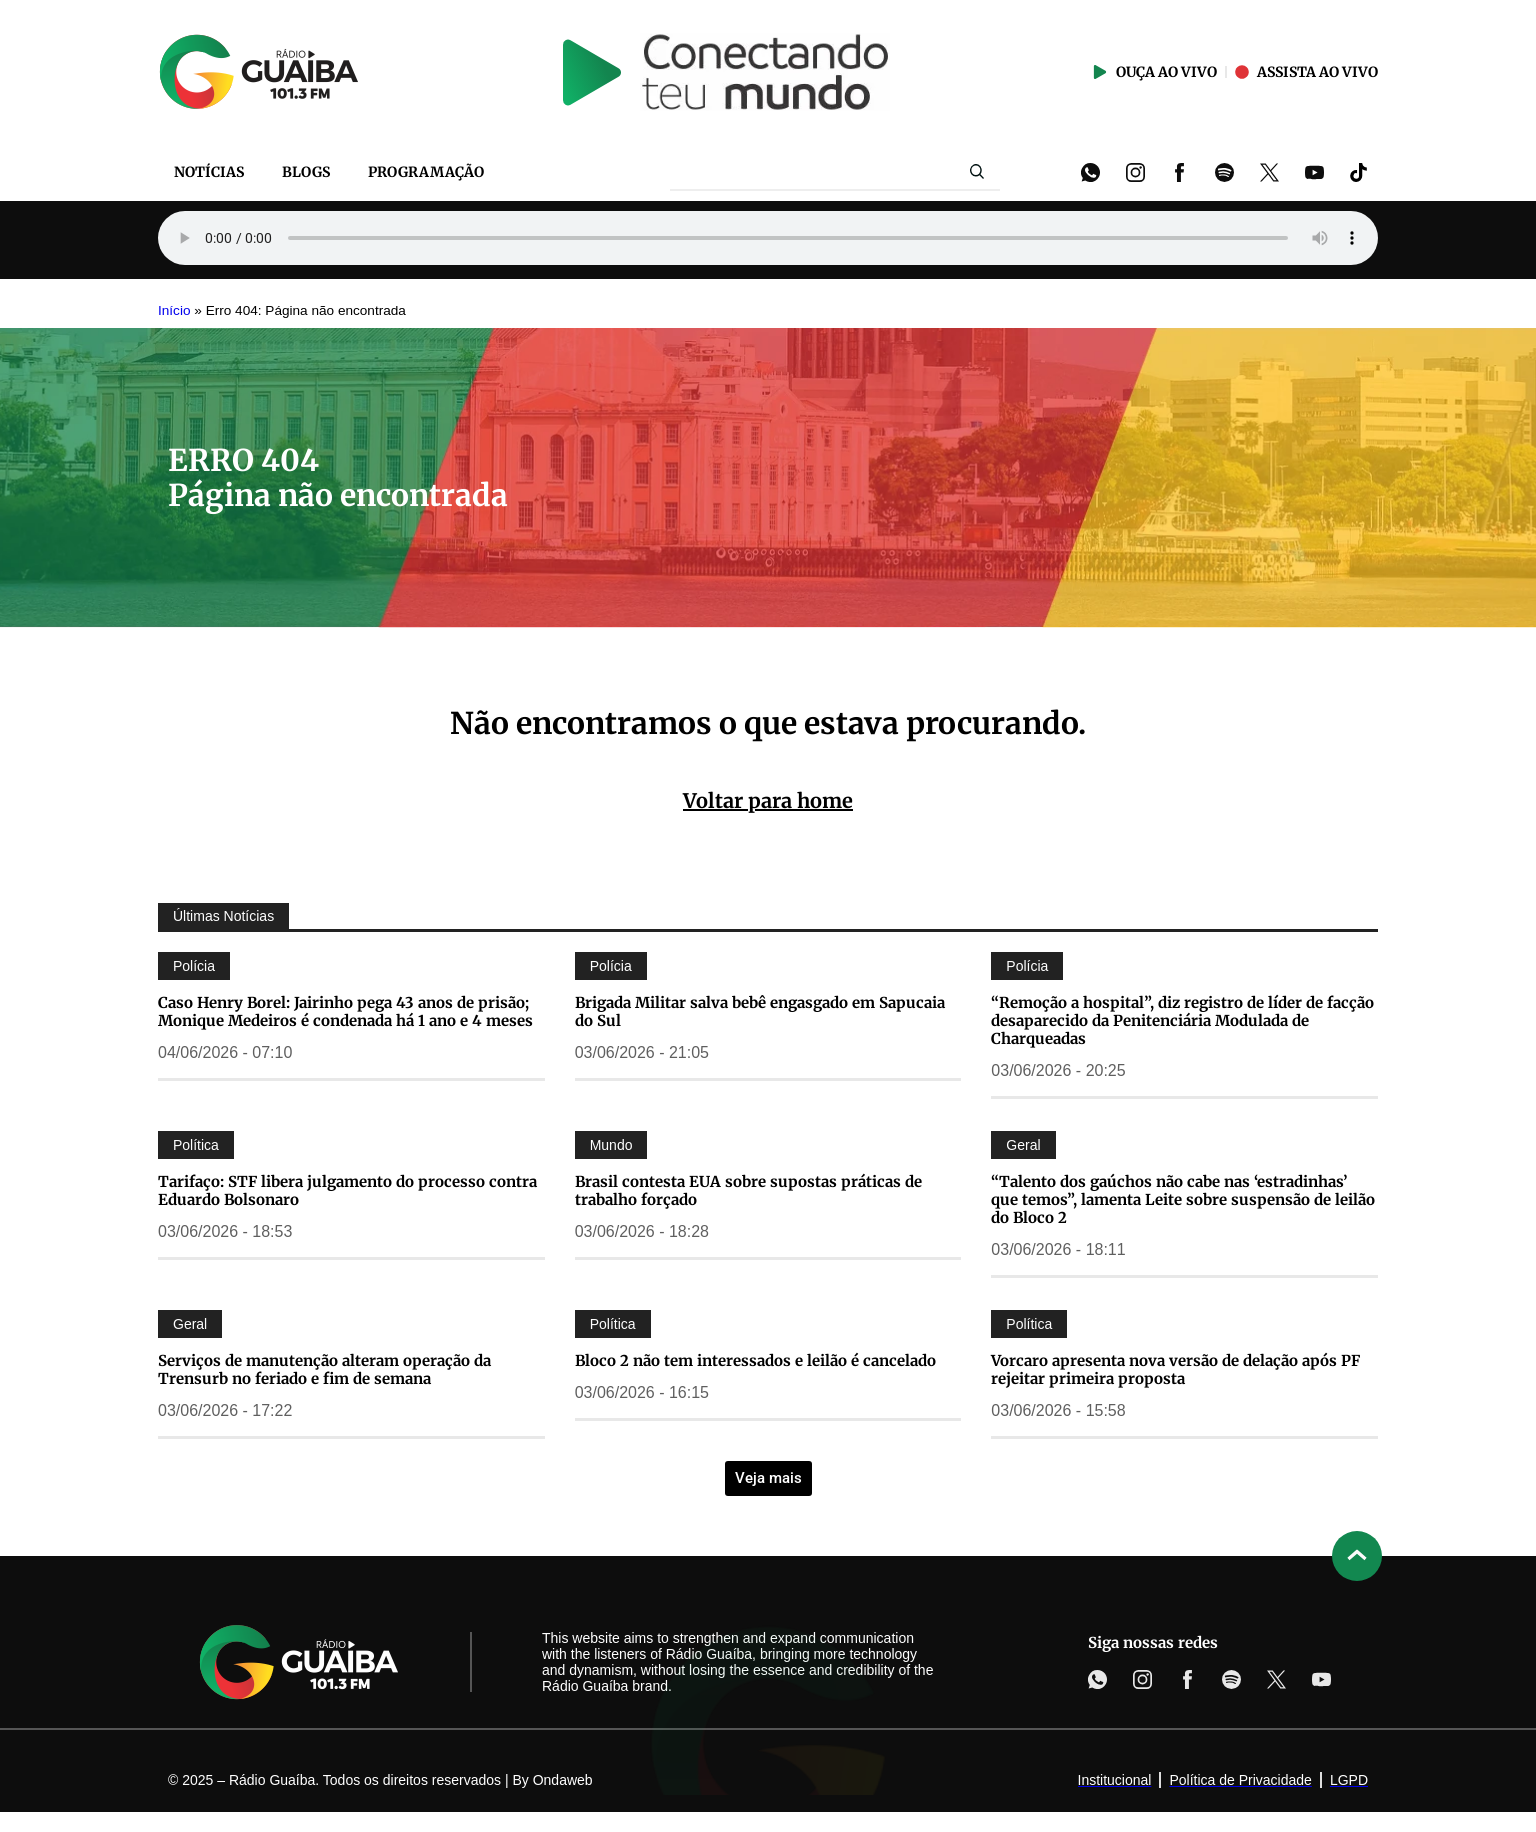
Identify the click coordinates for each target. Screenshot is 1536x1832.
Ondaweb (563, 1780)
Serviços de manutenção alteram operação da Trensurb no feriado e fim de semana (324, 1369)
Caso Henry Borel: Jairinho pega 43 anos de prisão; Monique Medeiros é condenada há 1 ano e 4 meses (345, 1011)
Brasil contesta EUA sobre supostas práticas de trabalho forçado (748, 1190)
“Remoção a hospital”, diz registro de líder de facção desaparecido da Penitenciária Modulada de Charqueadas (1182, 1020)
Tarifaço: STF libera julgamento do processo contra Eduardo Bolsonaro (347, 1190)
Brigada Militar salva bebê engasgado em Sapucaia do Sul (760, 1011)
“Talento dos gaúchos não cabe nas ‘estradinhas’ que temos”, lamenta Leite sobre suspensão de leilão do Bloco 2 (1183, 1199)
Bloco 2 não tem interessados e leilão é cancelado (755, 1360)
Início (174, 310)
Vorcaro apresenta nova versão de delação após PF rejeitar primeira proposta (1175, 1369)
